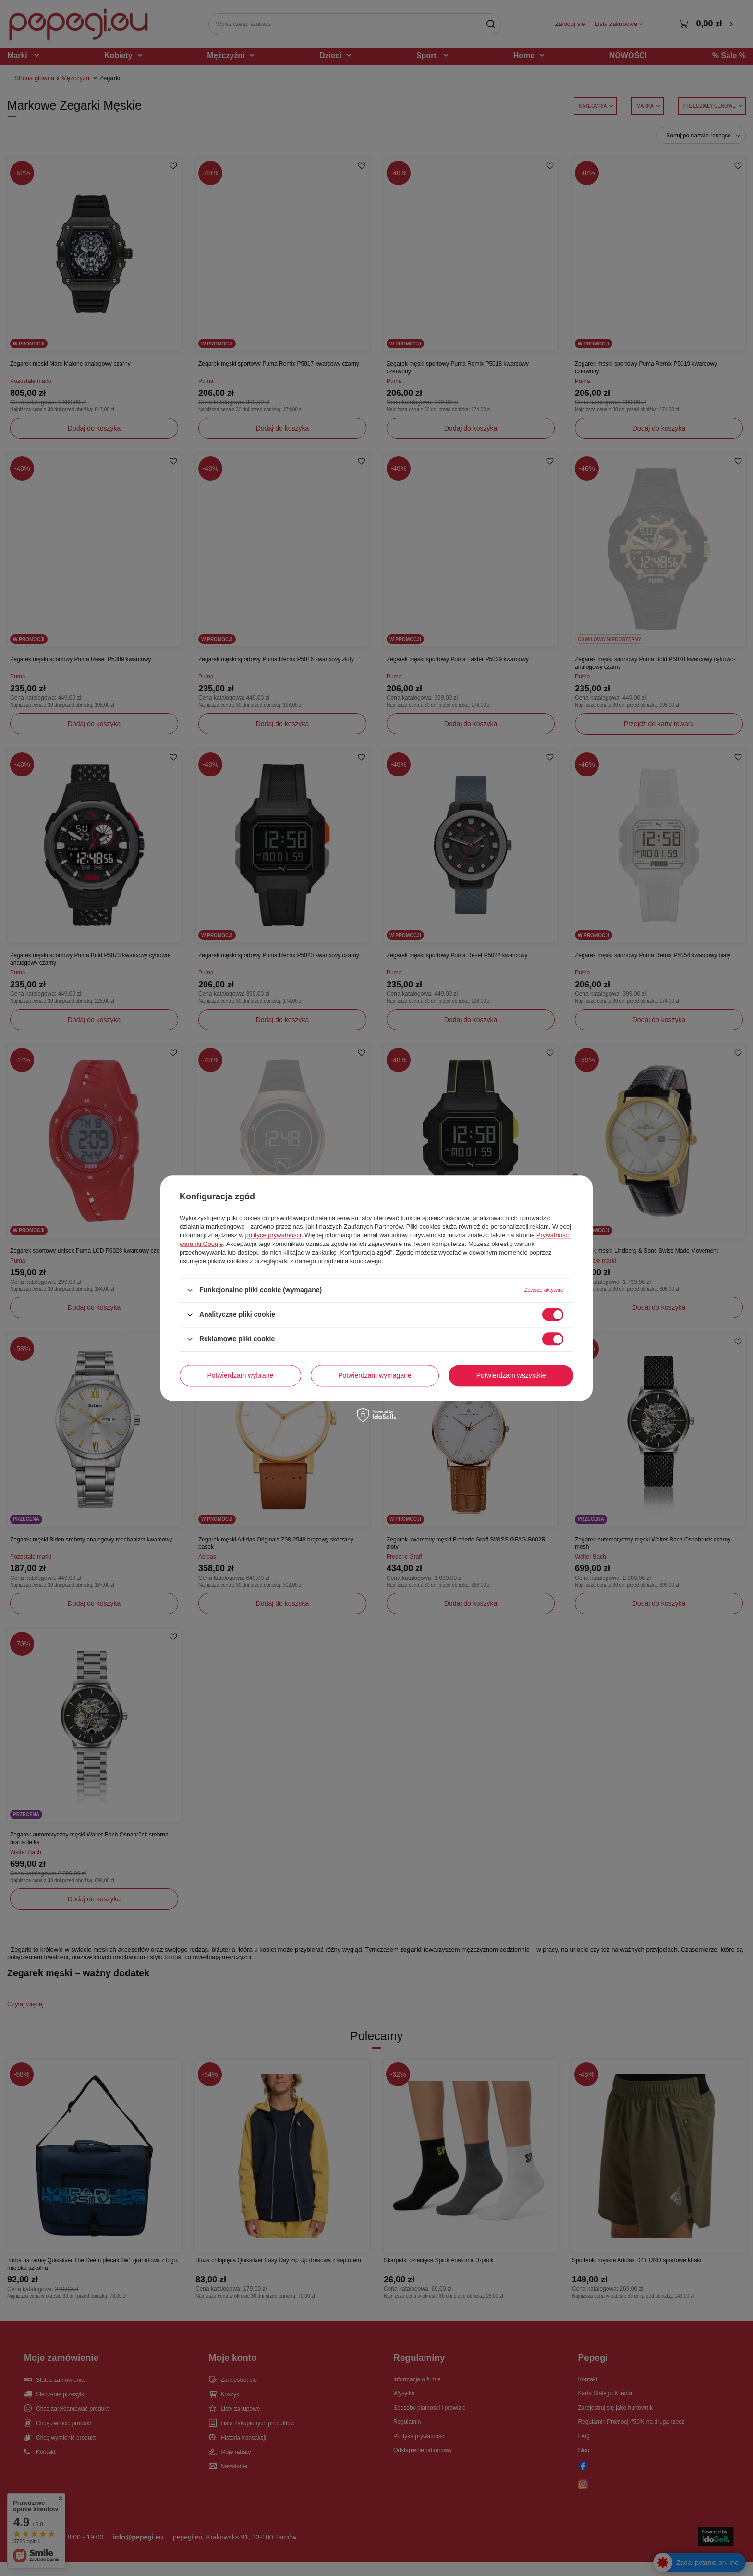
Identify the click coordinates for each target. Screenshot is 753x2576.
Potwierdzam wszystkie (511, 1375)
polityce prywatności (273, 1235)
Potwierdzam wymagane (375, 1375)
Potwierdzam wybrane (240, 1375)
